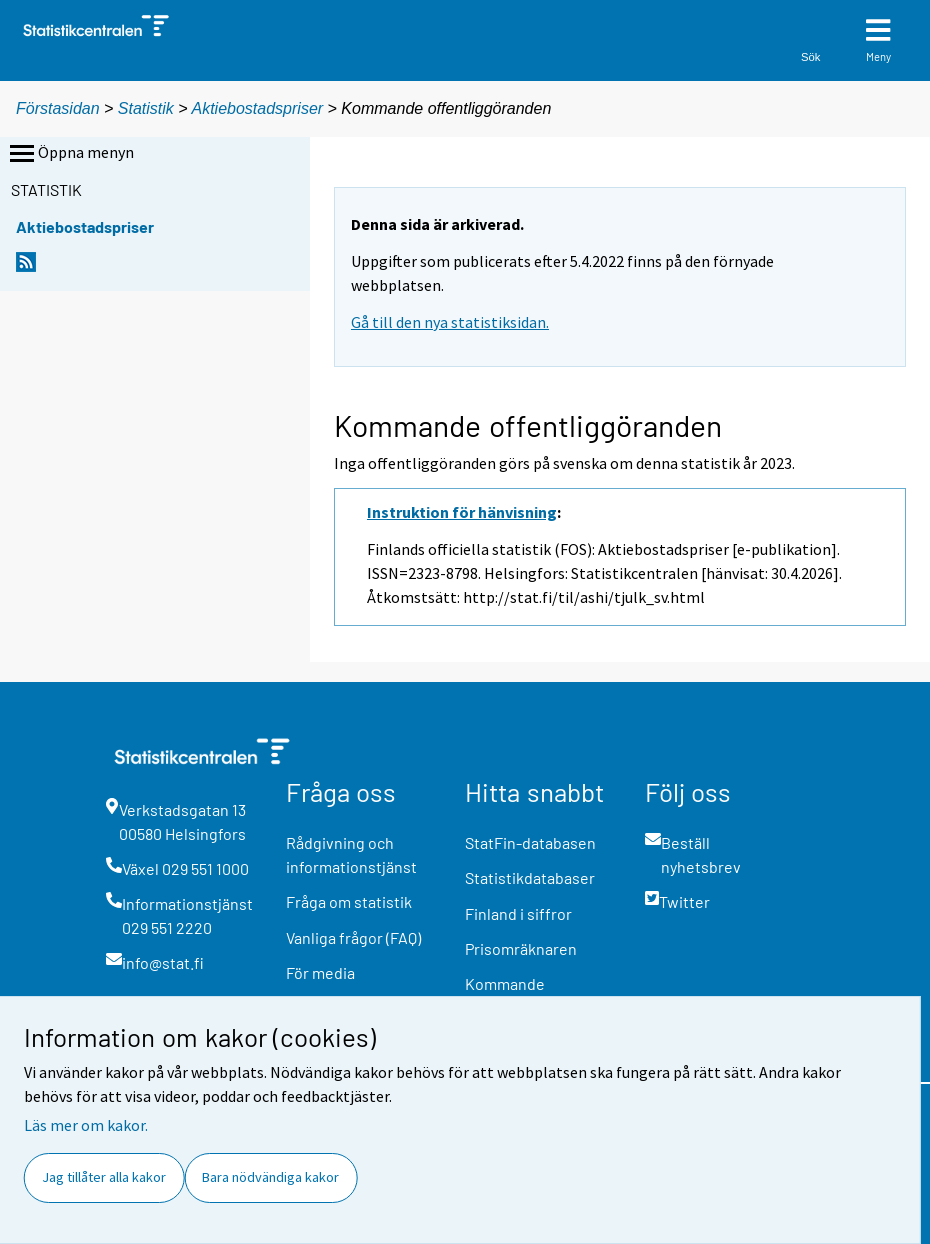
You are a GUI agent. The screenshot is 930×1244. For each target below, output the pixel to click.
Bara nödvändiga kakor (270, 1177)
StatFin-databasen (530, 842)
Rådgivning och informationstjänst (351, 854)
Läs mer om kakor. (86, 1125)
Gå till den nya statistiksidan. (450, 322)
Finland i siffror (518, 913)
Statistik (146, 108)
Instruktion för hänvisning (462, 512)
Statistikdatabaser (530, 877)
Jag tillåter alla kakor (104, 1177)
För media (320, 972)
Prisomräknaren (521, 948)
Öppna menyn (70, 154)
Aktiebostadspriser (258, 108)
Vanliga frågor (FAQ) (353, 937)
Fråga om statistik (349, 901)
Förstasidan (58, 108)
